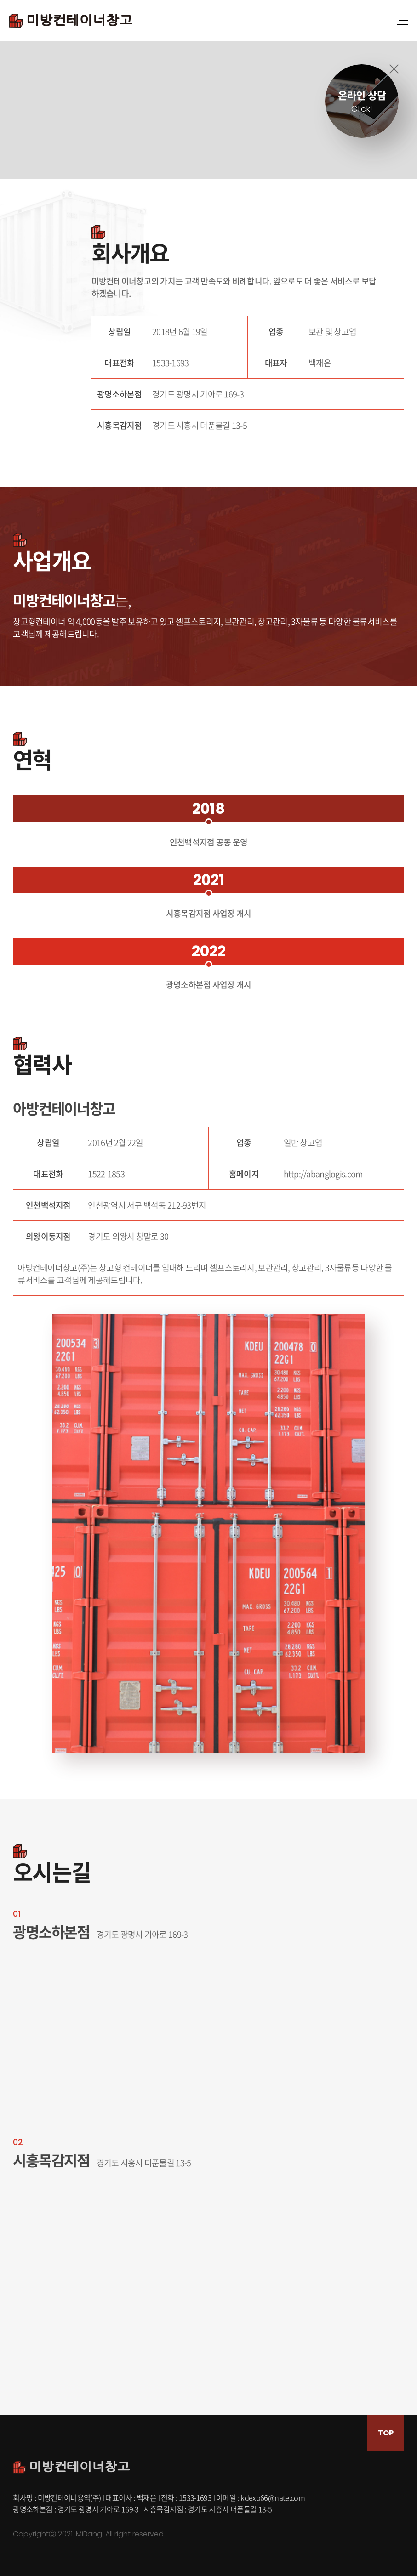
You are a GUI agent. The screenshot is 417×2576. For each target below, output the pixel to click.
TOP (386, 2433)
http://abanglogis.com (323, 1174)
